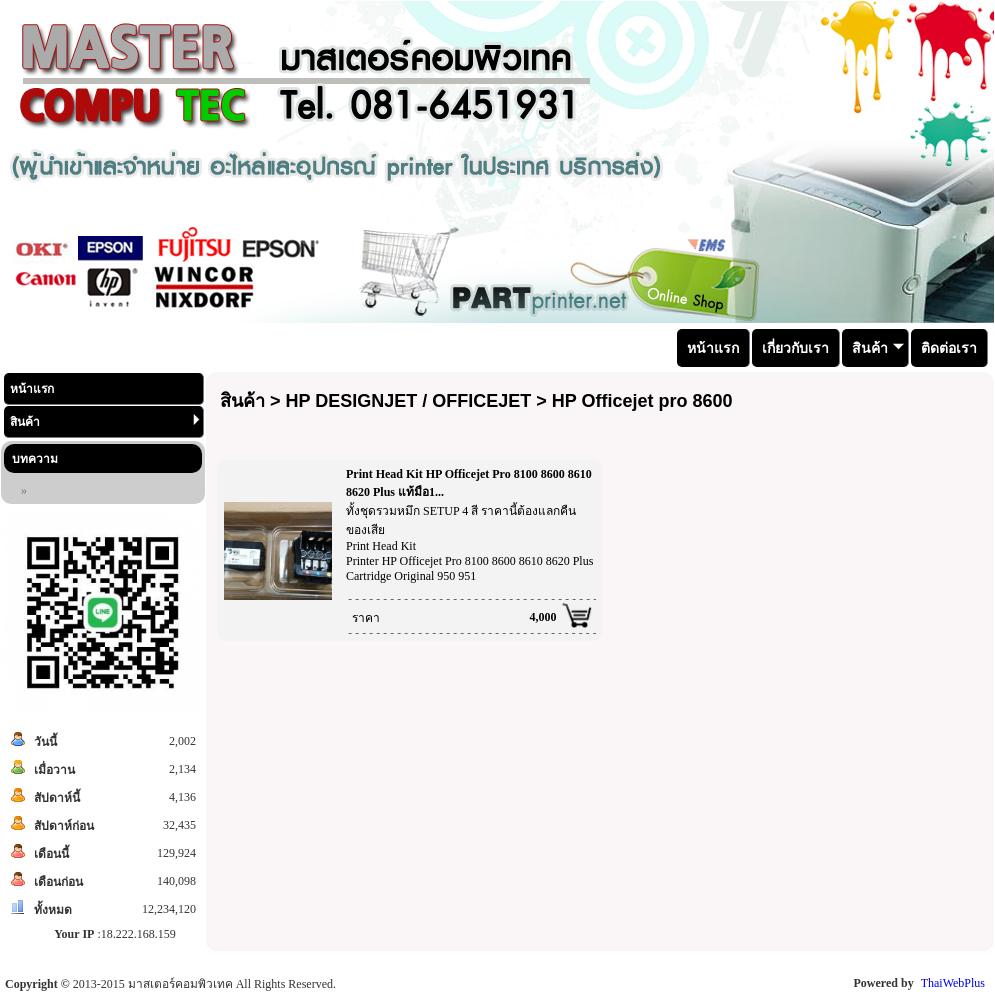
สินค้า (105, 421)
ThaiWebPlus (953, 983)
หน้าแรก (32, 389)
